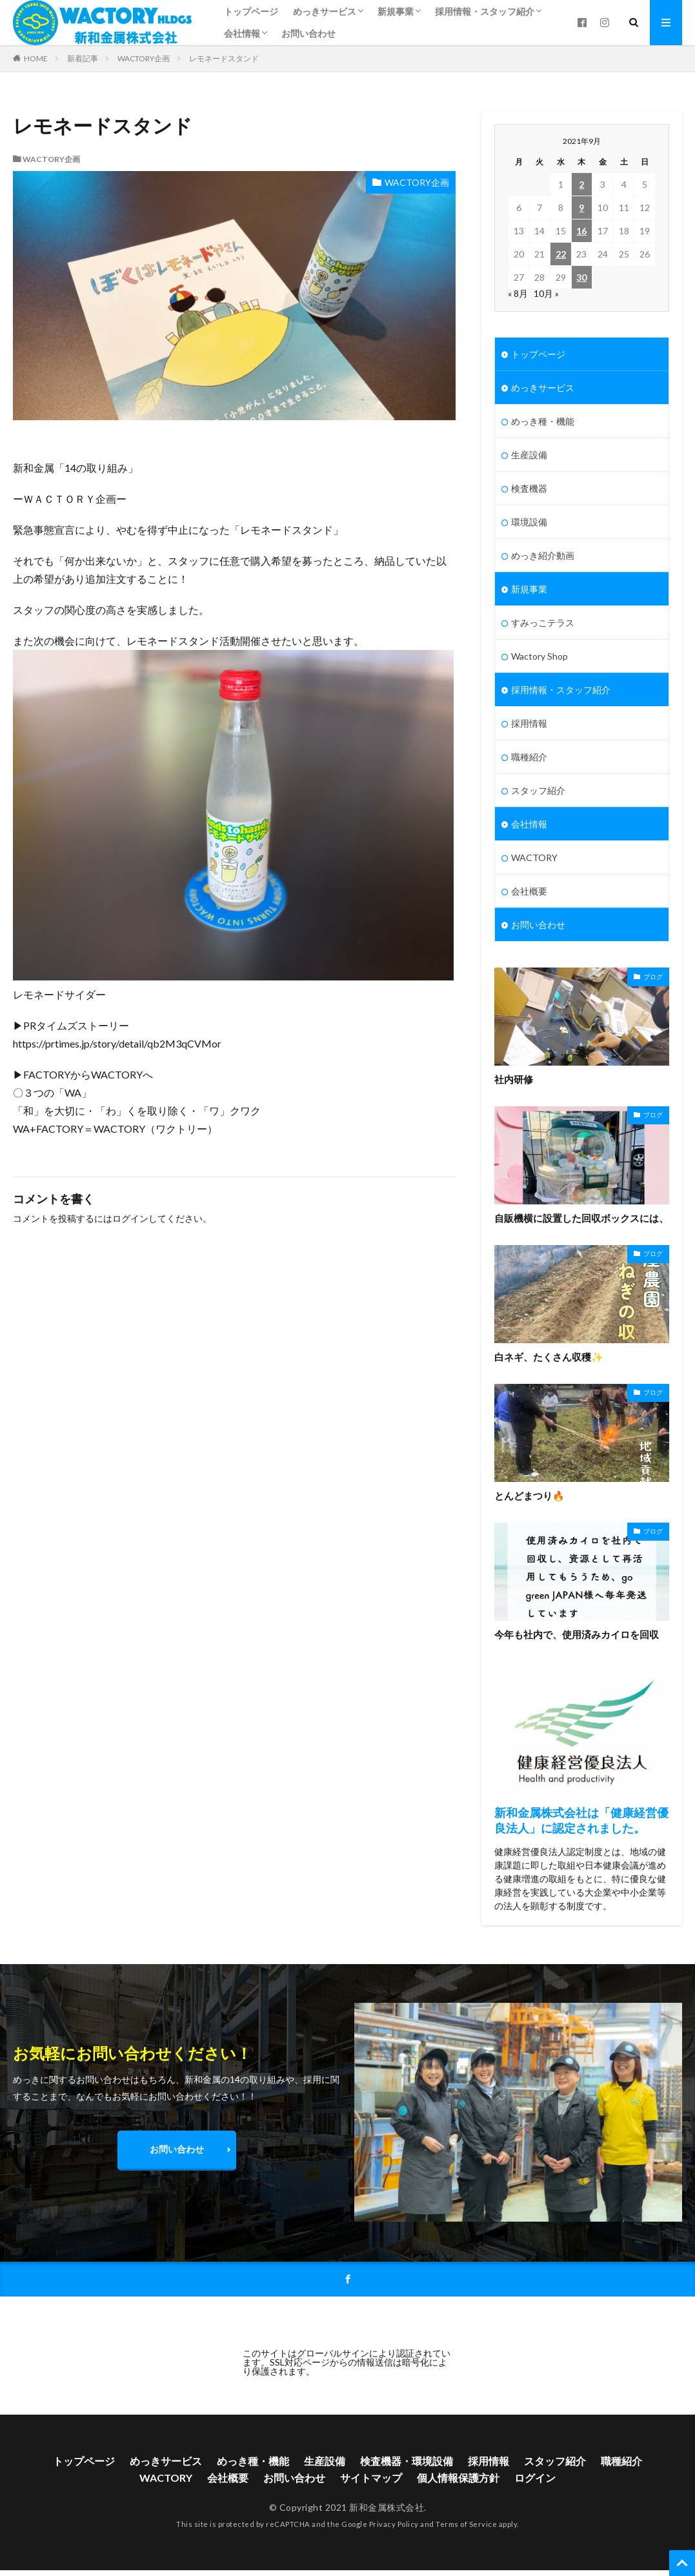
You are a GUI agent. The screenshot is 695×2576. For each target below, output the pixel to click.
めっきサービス (324, 11)
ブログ (653, 976)
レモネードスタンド (224, 58)
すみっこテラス (542, 622)
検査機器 (529, 488)
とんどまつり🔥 (529, 1495)
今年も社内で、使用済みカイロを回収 (576, 1634)
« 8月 (518, 293)
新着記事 (82, 58)
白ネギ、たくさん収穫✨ (548, 1357)
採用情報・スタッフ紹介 (484, 11)
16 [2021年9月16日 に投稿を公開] (581, 230)
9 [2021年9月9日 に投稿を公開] (581, 207)
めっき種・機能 (542, 421)
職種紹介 (529, 756)
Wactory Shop (539, 656)
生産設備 (529, 454)
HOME (36, 58)
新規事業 (396, 11)
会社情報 (242, 33)
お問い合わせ (308, 33)
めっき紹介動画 (542, 555)
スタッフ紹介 (538, 790)
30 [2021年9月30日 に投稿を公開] (581, 277)
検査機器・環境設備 (406, 2461)
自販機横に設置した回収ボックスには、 (581, 1218)
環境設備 (529, 521)
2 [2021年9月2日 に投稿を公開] (581, 184)
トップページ (251, 11)
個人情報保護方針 (458, 2477)
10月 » (546, 293)
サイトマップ (371, 2477)
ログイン (130, 1218)
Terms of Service (466, 2524)
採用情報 (529, 723)
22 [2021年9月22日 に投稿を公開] (561, 253)
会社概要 (529, 891)
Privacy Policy (394, 2524)
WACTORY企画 (143, 58)
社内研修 (513, 1079)
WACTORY (534, 857)
